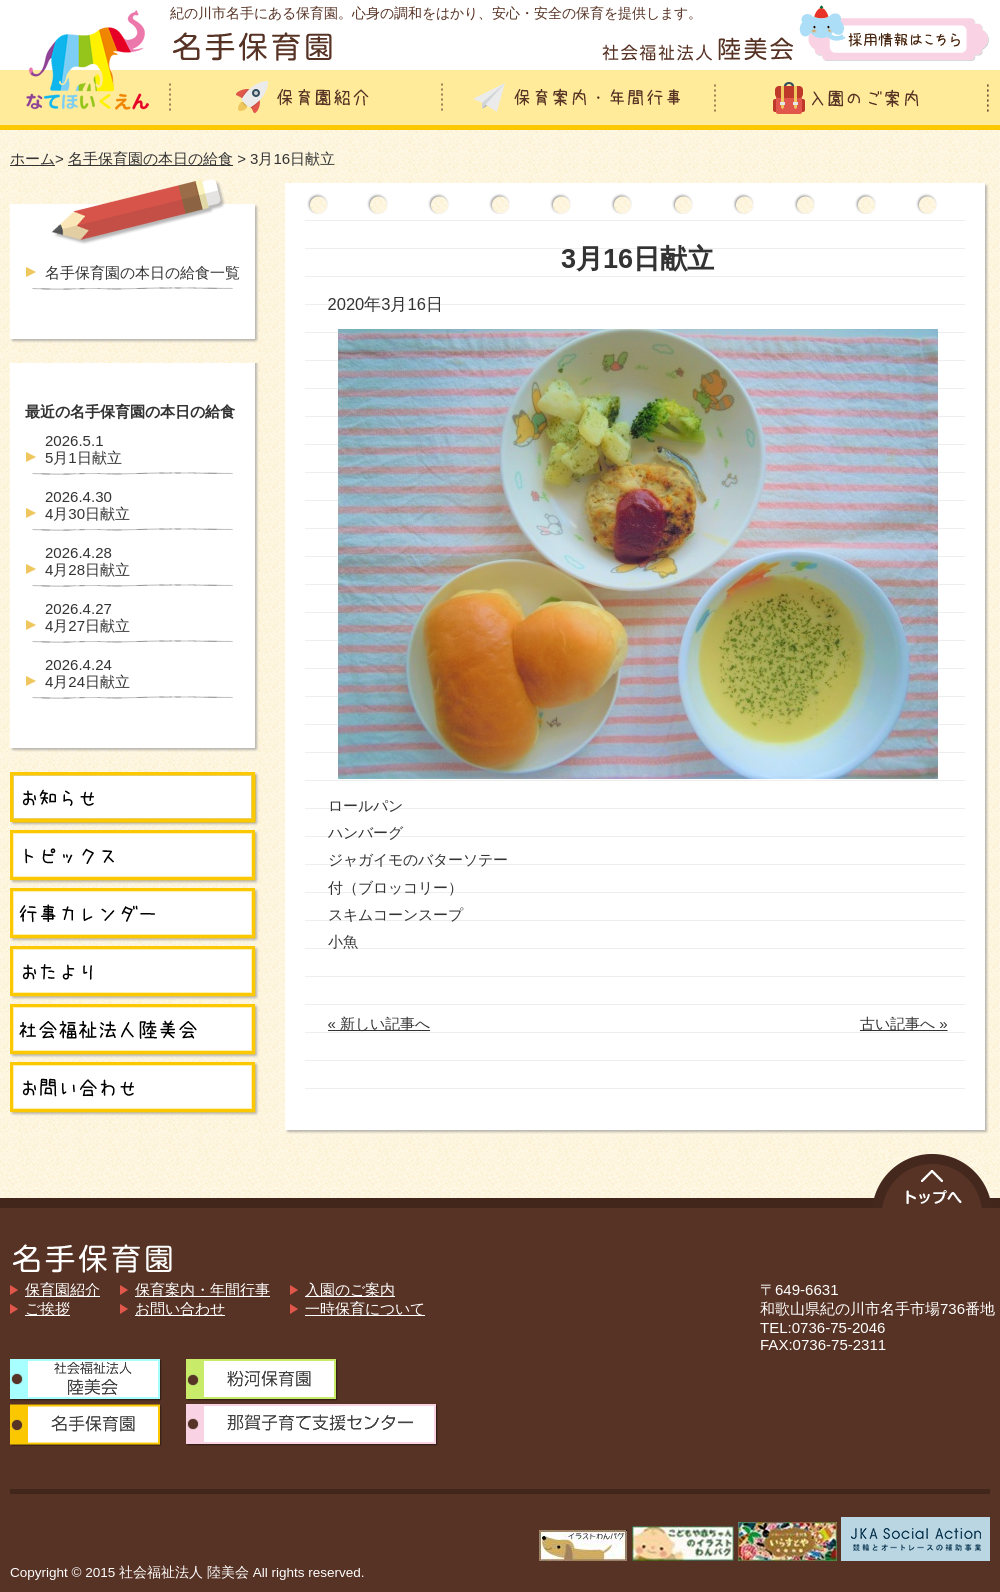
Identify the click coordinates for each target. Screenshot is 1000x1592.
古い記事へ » (904, 1023)
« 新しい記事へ (379, 1023)
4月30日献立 (87, 505)
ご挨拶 (47, 1308)
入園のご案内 (350, 1289)
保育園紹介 (62, 1289)
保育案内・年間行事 (202, 1289)
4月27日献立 (87, 617)
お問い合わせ (180, 1308)
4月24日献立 (87, 673)
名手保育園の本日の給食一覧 (142, 272)
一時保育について (365, 1308)
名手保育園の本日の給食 (150, 158)
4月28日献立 (87, 561)
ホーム (32, 158)
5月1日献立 (83, 449)
